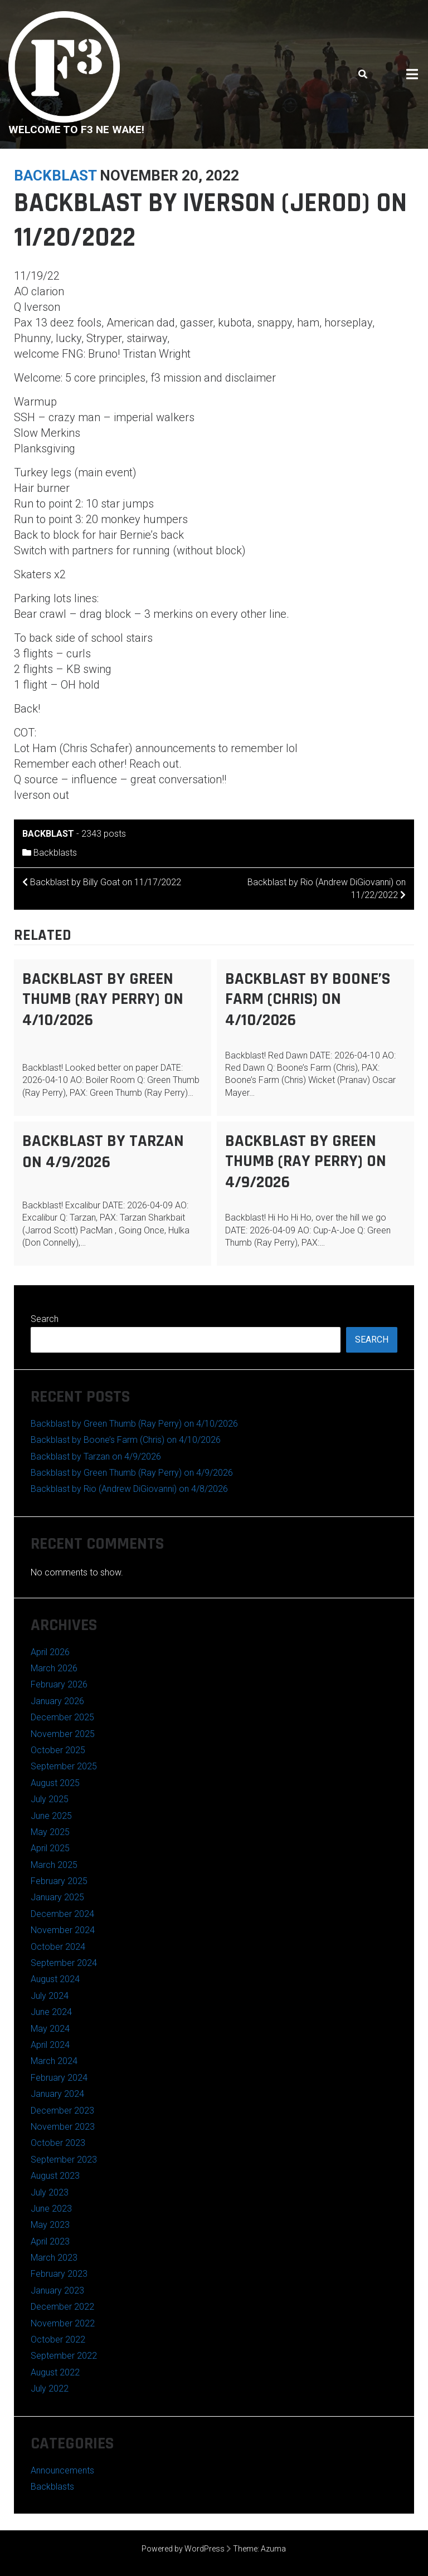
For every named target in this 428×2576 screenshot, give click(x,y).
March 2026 (54, 1668)
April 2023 (50, 2241)
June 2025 (51, 1816)
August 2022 (55, 2372)
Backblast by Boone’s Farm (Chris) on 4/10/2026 (307, 999)
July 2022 (50, 2388)
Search (45, 1319)
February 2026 (59, 1684)
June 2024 (51, 2012)
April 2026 (50, 1652)
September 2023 (64, 2159)
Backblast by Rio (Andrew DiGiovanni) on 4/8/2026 (129, 1489)
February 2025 (59, 1881)
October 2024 (58, 1946)
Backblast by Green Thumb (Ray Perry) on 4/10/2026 (102, 999)
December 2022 (62, 2306)
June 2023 (51, 2208)
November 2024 (63, 1930)
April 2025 (50, 1848)
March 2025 (54, 1865)
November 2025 (63, 1734)
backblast (55, 175)
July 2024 (50, 1995)
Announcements (62, 2470)
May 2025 (50, 1832)
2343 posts (103, 833)
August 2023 (55, 2175)
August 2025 (55, 1783)
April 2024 (50, 2045)
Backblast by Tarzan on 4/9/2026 (103, 1151)
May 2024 (50, 2028)
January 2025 (57, 1897)
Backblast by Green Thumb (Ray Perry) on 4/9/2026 (305, 1161)
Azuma (273, 2548)
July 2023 (50, 2192)
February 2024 (59, 2077)
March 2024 (54, 2061)
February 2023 (59, 2273)
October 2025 (58, 1750)
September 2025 (64, 1766)
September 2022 (64, 2355)
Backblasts (55, 852)
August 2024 (55, 1979)
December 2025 (62, 1717)
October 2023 (58, 2143)
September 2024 (64, 1963)
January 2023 (57, 2290)
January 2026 (57, 1701)
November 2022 (63, 2323)
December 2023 (62, 2110)
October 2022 (58, 2339)
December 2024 (62, 1914)
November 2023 (63, 2126)
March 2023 (54, 2257)
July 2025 (50, 1799)
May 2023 (50, 2224)
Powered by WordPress (183, 2548)
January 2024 (57, 2094)
